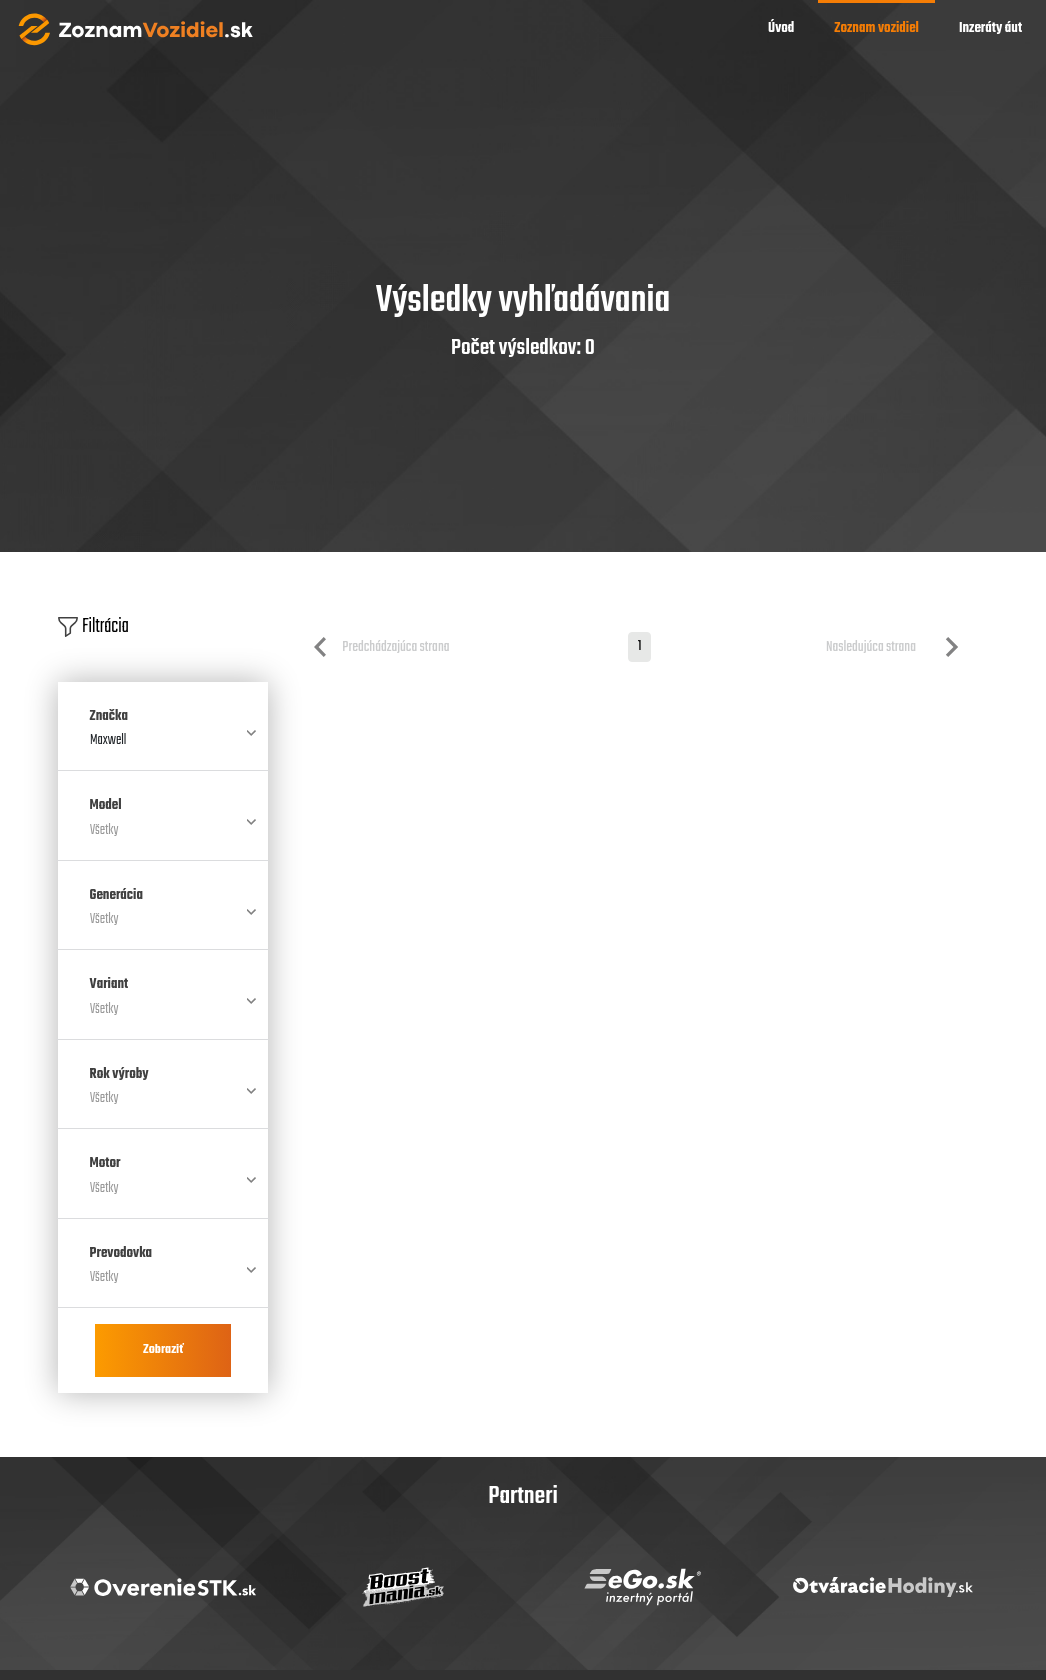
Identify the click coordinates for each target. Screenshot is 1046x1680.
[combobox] (163, 749)
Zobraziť (163, 1350)
